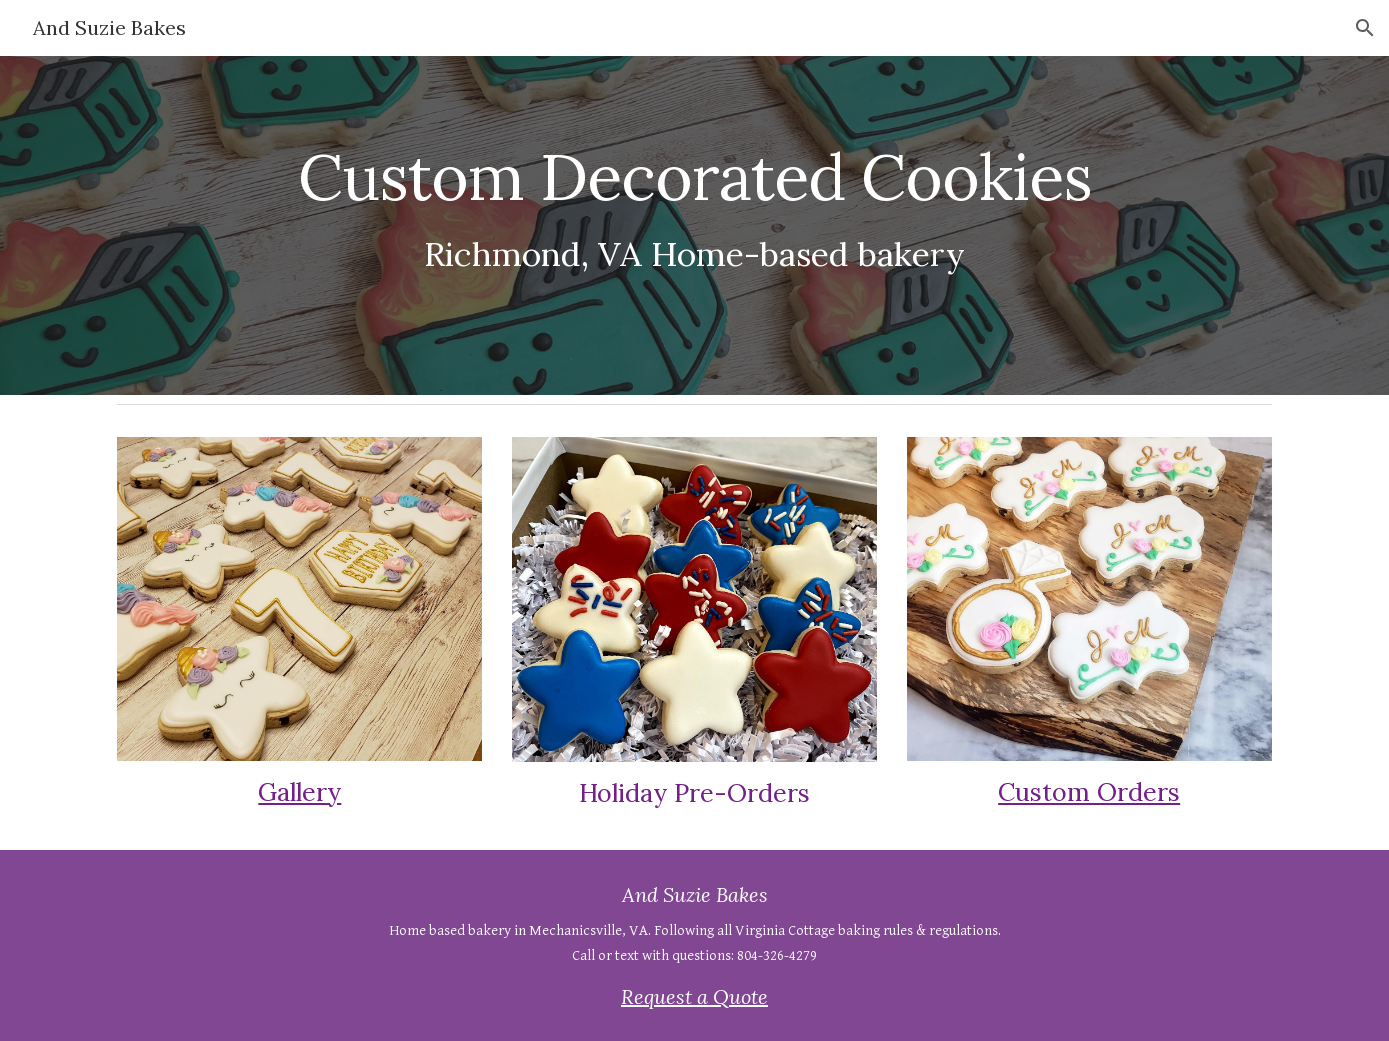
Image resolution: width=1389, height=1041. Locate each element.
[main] (694, 199)
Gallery (299, 792)
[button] (1365, 28)
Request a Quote (694, 996)
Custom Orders (1089, 792)
